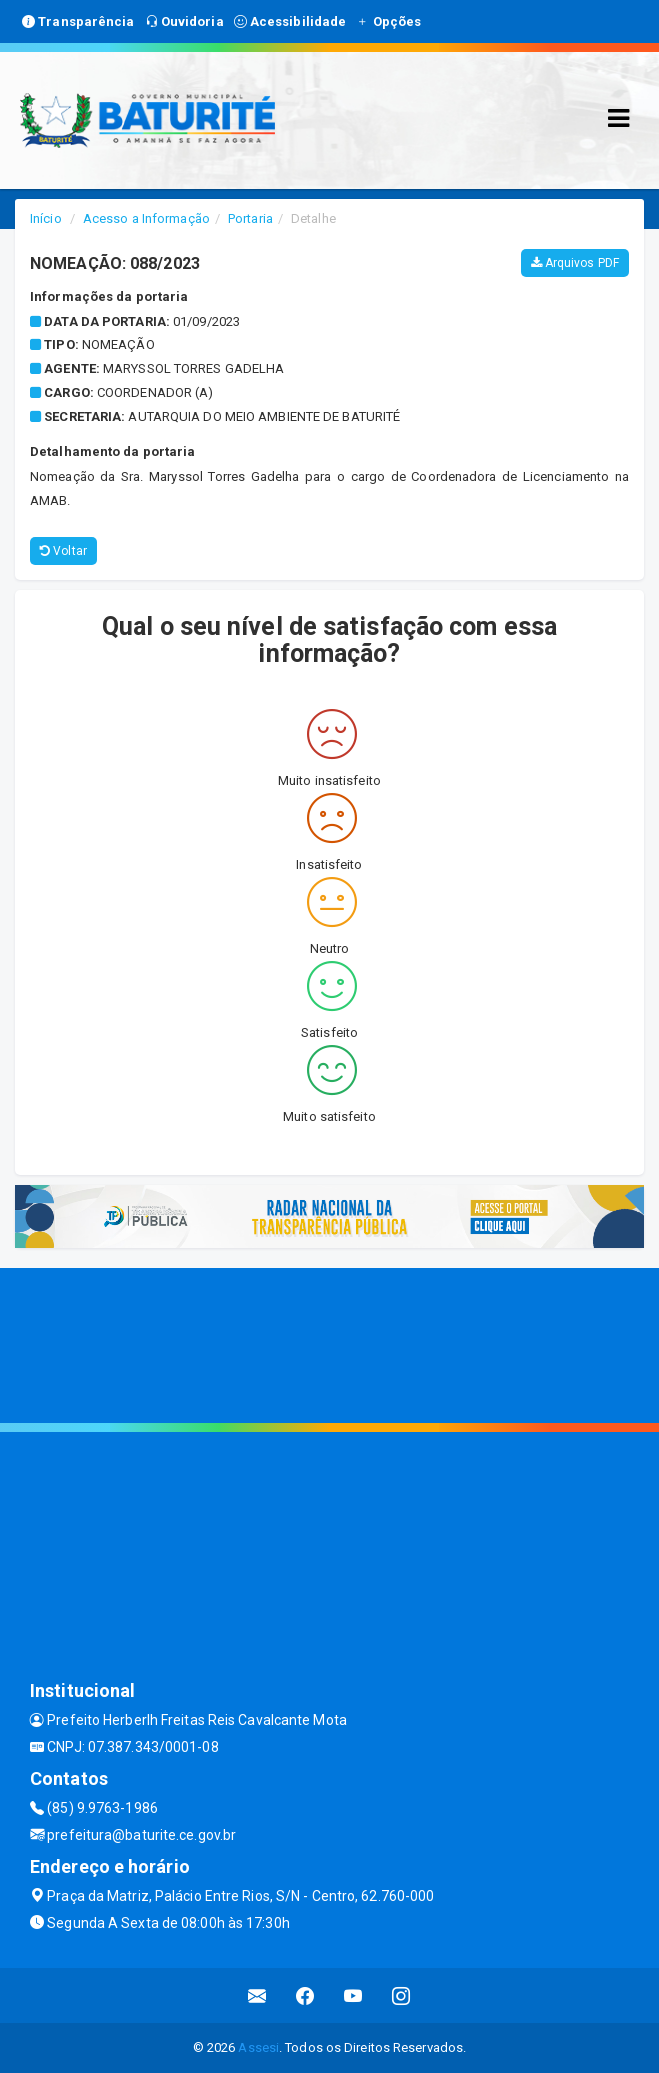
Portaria (250, 218)
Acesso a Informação (146, 218)
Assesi (258, 2047)
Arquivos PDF (575, 263)
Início (46, 218)
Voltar (63, 551)
